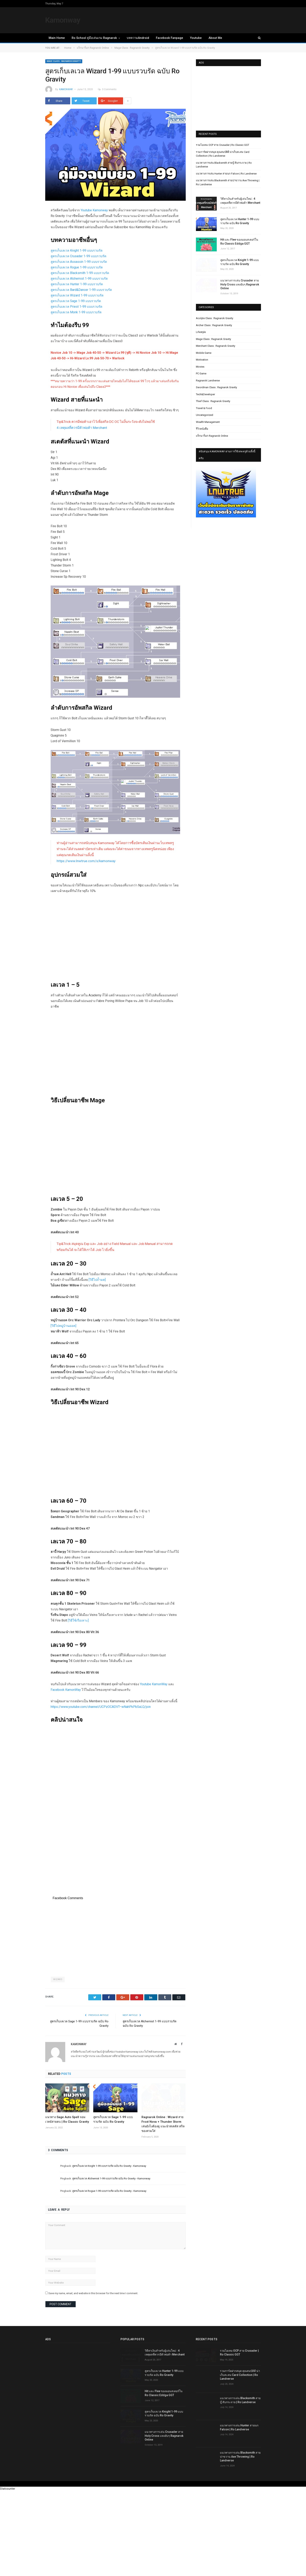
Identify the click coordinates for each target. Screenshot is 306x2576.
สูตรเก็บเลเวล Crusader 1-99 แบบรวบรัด (78, 256)
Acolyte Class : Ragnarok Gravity (214, 313)
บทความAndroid (138, 38)
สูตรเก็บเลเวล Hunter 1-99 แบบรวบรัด (77, 284)
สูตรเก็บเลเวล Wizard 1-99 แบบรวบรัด (77, 295)
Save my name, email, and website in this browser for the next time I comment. (93, 2371)
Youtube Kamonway (94, 210)
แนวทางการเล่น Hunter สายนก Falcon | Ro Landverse (226, 173)
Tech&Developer (205, 389)
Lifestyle (201, 327)
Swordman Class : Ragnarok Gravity (216, 382)
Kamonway (62, 20)
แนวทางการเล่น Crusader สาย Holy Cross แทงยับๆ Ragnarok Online (229, 281)
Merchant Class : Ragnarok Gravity (215, 340)
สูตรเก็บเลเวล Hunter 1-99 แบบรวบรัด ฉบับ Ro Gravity (239, 221)
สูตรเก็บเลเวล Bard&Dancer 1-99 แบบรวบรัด (81, 290)
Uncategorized (204, 409)
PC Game (201, 368)
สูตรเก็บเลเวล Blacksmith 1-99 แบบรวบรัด (80, 273)
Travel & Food (204, 403)
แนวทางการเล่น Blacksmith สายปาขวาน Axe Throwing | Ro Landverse (240, 2541)
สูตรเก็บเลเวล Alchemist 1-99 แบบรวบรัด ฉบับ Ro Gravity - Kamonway (111, 2256)
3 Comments (107, 89)
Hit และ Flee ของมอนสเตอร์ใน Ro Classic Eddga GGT (239, 241)
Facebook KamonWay (66, 1753)
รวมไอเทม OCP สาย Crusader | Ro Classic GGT (222, 144)
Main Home (57, 38)
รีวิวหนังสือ (202, 423)
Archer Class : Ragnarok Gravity (214, 320)
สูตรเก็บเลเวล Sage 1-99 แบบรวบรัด (76, 301)
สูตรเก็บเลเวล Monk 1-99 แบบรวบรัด (76, 312)
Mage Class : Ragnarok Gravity (64, 61)
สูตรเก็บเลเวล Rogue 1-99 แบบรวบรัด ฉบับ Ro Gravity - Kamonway (109, 2269)
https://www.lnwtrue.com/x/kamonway (86, 924)
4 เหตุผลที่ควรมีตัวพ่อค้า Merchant (82, 428)
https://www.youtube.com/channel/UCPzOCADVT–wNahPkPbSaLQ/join (101, 1770)
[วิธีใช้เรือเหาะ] (78, 1683)
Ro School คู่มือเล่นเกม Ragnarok (94, 38)
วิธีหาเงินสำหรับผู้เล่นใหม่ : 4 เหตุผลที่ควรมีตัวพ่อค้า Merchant (240, 200)
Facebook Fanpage (169, 38)
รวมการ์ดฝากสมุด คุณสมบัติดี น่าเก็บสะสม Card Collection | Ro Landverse (240, 2459)
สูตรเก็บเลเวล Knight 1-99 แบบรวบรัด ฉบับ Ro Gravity (228, 262)
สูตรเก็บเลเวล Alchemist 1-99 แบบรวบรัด (79, 278)
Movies (200, 361)
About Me (215, 38)
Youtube (196, 38)
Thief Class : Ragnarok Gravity (213, 396)
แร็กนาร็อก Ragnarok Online (212, 430)
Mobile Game (203, 347)
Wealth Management (208, 416)
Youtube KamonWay (154, 1747)
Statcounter (7, 2573)
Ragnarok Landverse (208, 375)
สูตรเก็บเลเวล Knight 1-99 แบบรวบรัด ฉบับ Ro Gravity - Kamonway (109, 2243)
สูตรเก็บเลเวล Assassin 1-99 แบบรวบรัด (79, 262)
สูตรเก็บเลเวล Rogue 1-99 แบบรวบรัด (77, 267)
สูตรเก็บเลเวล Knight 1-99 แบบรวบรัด (76, 250)
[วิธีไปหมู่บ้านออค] (63, 1389)
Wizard (57, 2042)
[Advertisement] (115, 2003)
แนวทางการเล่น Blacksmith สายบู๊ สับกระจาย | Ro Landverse (240, 2485)
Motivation (202, 354)
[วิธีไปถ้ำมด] (97, 1342)
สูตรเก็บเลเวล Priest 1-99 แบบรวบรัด (76, 306)
